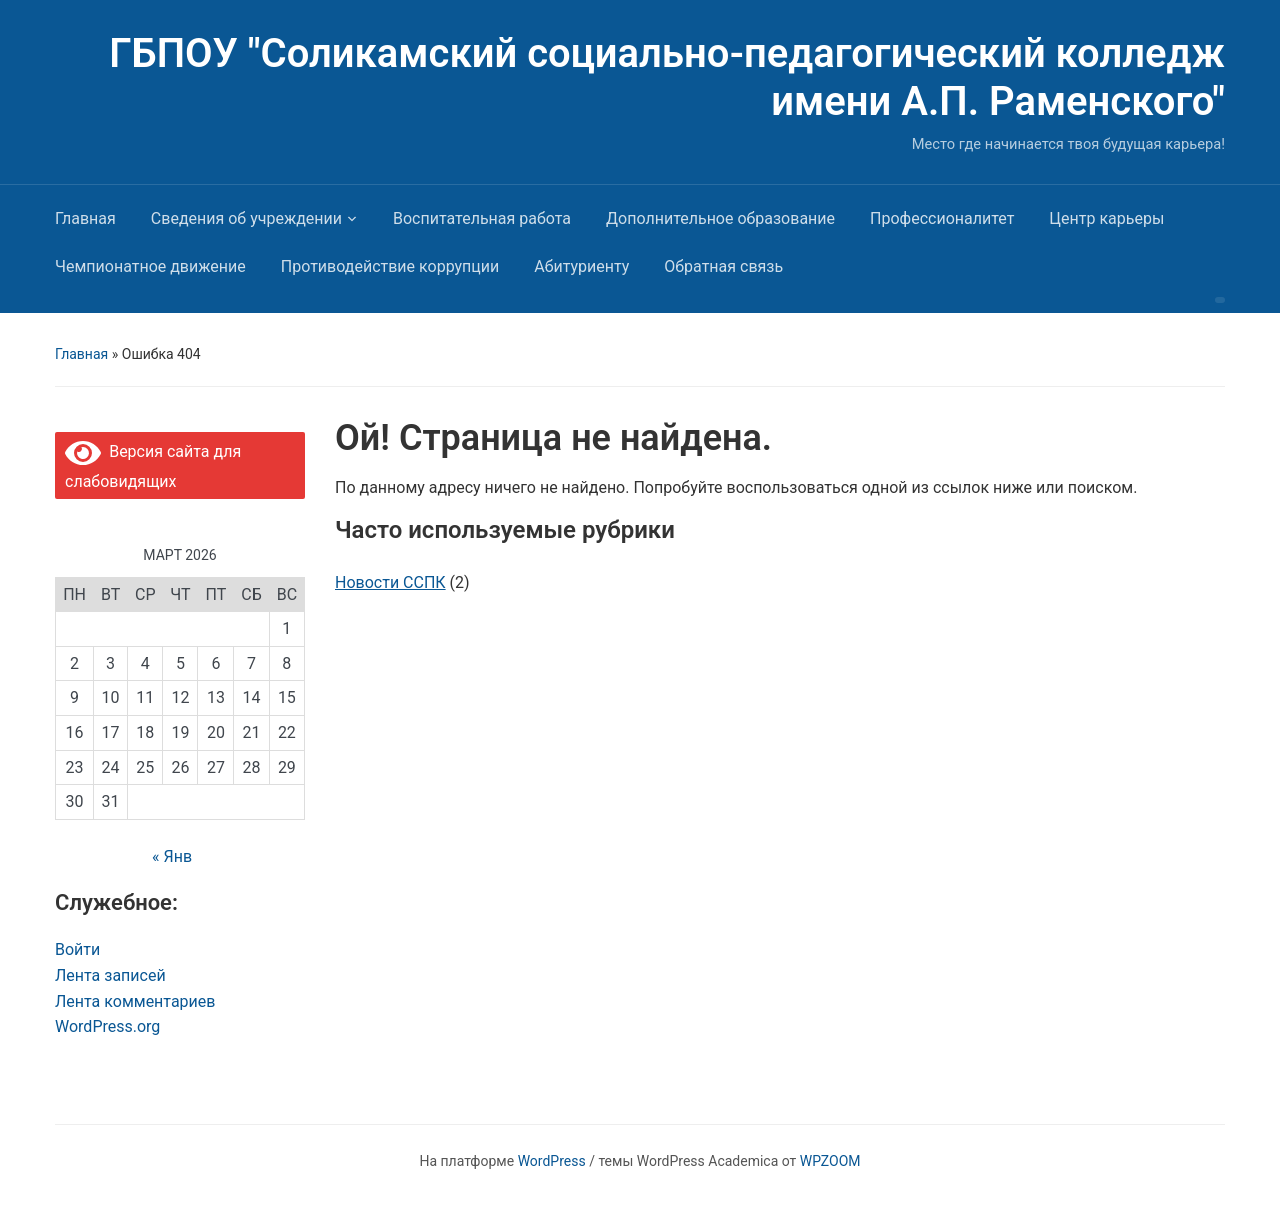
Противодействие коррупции (390, 266)
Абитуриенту (581, 266)
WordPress (552, 1161)
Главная (85, 218)
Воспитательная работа (482, 218)
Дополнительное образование (720, 218)
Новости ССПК (390, 582)
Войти (77, 949)
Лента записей (110, 975)
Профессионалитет (942, 218)
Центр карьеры (1106, 218)
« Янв (172, 856)
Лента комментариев (135, 1001)
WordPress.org (107, 1026)
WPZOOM (830, 1161)
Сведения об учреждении (246, 218)
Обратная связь (723, 266)
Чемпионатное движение (150, 266)
